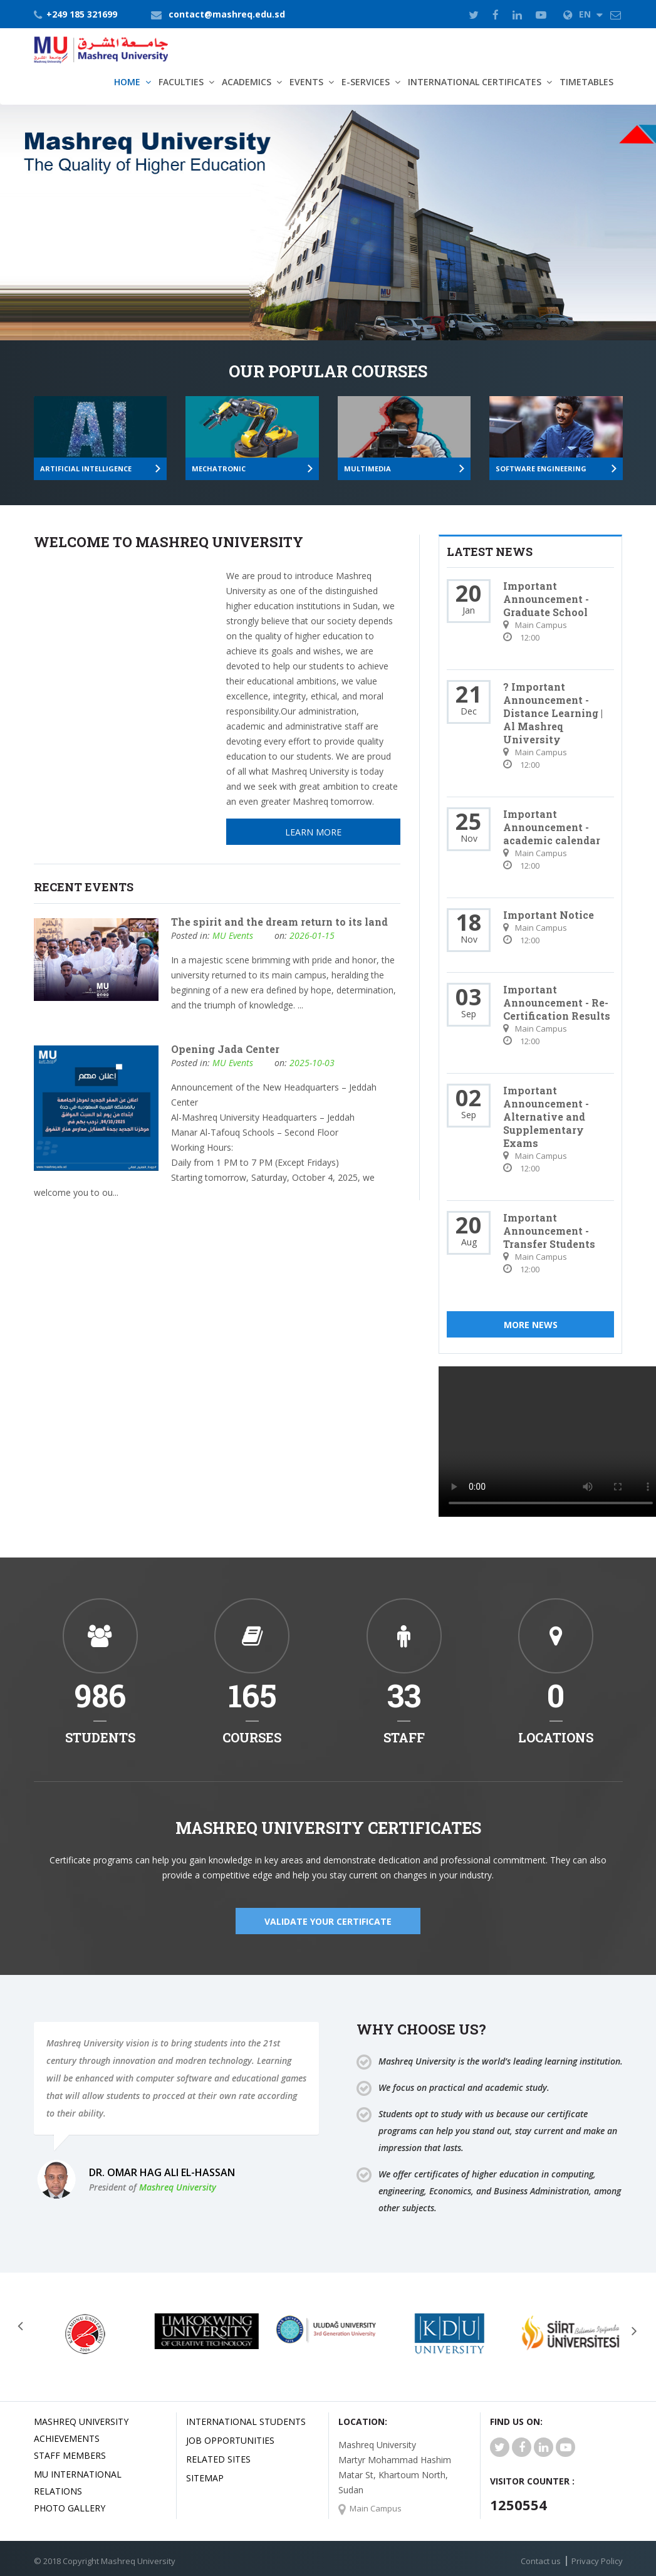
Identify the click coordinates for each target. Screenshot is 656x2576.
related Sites (218, 2459)
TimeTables (586, 82)
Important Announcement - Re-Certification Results (556, 1002)
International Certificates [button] (474, 82)
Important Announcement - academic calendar (551, 827)
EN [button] (583, 14)
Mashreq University (177, 2187)
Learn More (98, 282)
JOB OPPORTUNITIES (230, 2440)
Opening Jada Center (225, 1048)
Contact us (541, 2561)
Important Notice (548, 914)
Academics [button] (246, 82)
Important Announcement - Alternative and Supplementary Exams (546, 1116)
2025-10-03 (312, 1063)
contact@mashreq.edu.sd (227, 14)
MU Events (232, 935)
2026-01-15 (312, 935)
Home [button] (127, 82)
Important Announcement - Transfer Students (549, 1230)
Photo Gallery (69, 2508)
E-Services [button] (365, 82)
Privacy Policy (597, 2561)
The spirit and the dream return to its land (279, 921)
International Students (246, 2421)
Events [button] (306, 82)
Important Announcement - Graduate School (546, 599)
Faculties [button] (181, 82)
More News (531, 1325)
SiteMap (205, 2478)
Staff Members (70, 2455)
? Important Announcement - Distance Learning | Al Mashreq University (553, 713)
